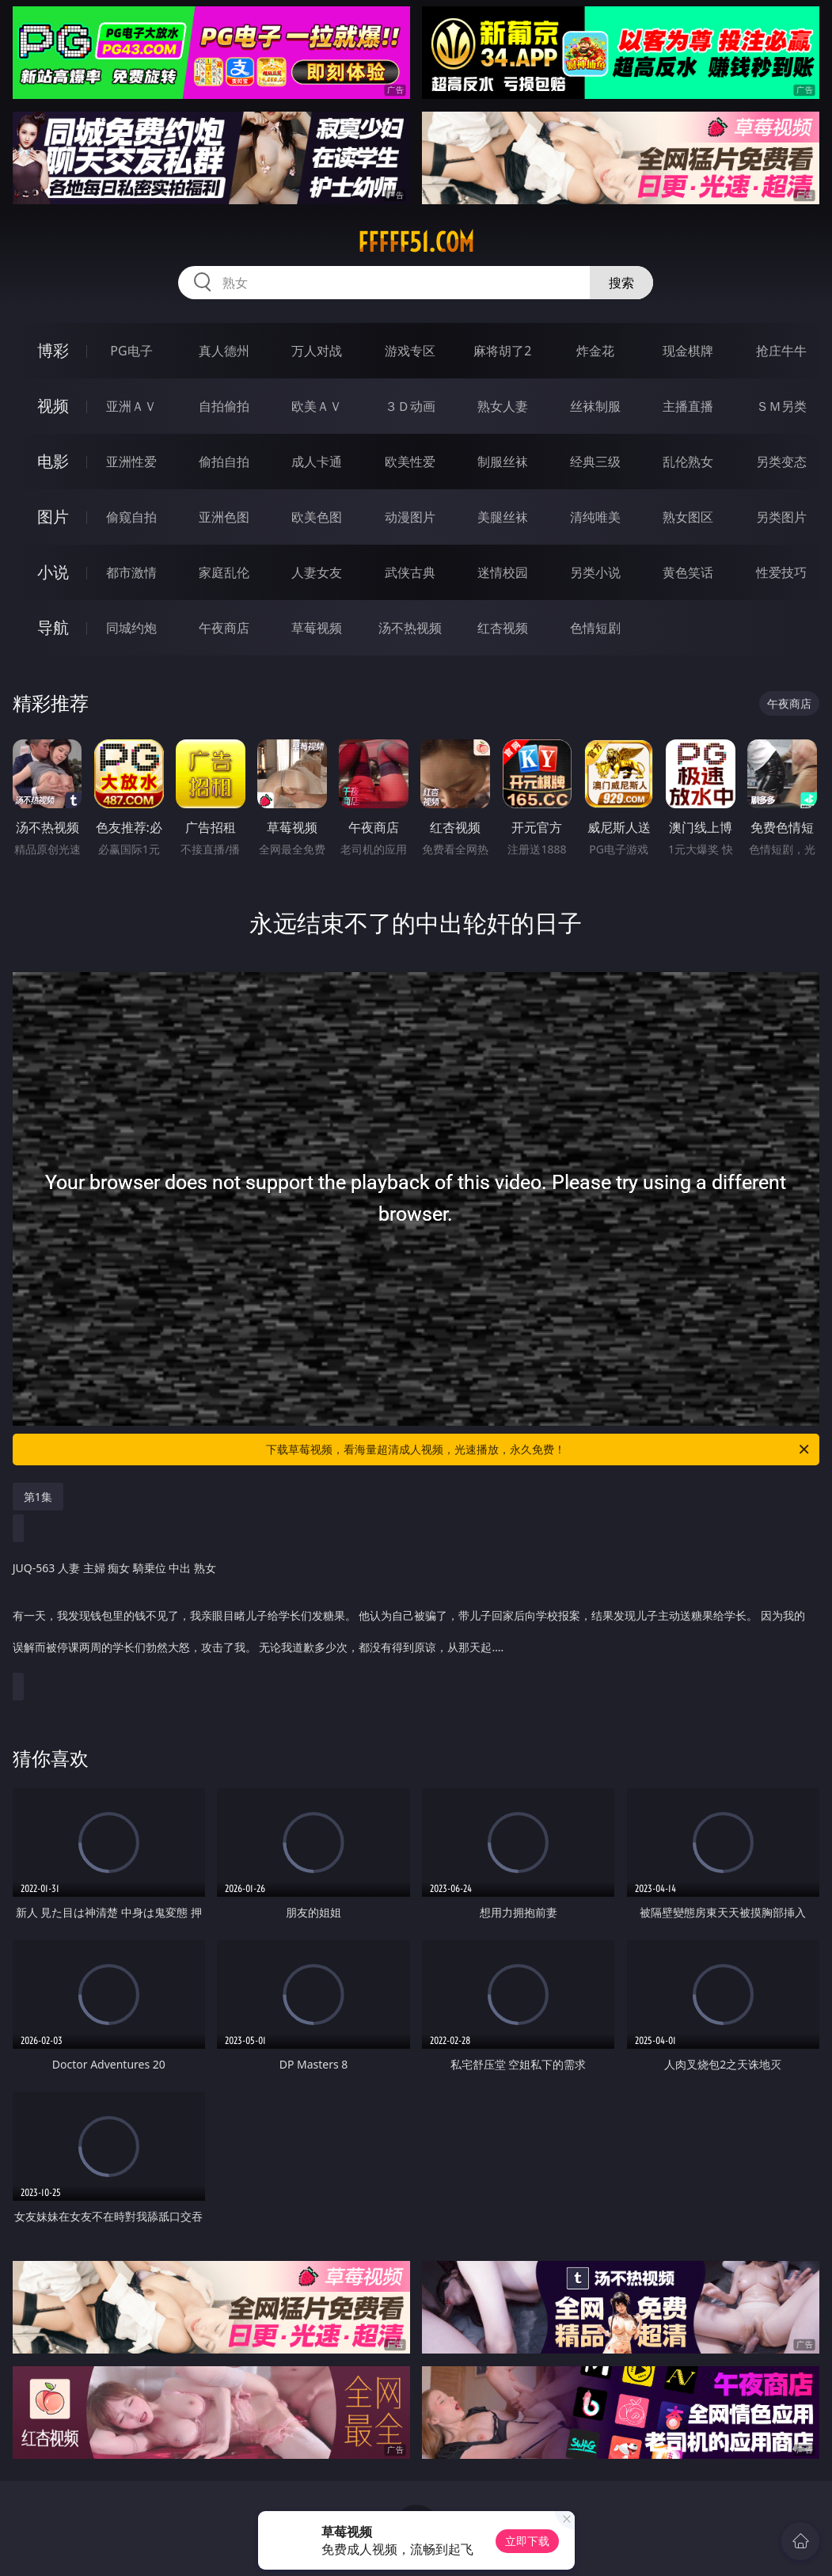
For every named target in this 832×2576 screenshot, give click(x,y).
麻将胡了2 (502, 350)
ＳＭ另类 (781, 406)
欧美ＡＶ (316, 406)
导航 (53, 627)
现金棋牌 (688, 350)
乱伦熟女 (688, 461)
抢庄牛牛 (781, 350)
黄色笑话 (688, 572)
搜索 (621, 282)
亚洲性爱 (131, 461)
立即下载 (527, 2540)
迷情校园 (502, 572)
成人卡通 (316, 461)
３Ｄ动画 (410, 406)
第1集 (38, 1496)
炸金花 (595, 350)
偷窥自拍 (131, 517)
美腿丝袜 (502, 517)
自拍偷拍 (224, 406)
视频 (53, 405)
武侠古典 (410, 572)
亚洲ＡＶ (131, 406)
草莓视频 (316, 627)
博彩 (53, 350)
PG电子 (131, 350)
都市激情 (131, 572)
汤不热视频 (410, 627)
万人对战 (316, 350)
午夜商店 (224, 627)
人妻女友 (316, 572)
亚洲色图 (224, 517)
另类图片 (781, 517)
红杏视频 (502, 627)
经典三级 (595, 461)
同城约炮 (131, 627)
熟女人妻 (502, 406)
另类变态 (781, 461)
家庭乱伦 (224, 572)
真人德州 (224, 350)
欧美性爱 (410, 461)
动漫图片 (410, 517)
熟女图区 (688, 517)
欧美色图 (316, 517)
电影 (53, 461)
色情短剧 (595, 627)
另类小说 (595, 572)
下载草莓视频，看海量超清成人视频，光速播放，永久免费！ (538, 1449)
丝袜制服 (595, 406)
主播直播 (688, 406)
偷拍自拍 (224, 461)
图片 (53, 516)
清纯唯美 (595, 517)
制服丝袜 (502, 461)
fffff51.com (416, 242)
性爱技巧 (781, 572)
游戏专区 (410, 350)
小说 (53, 572)
